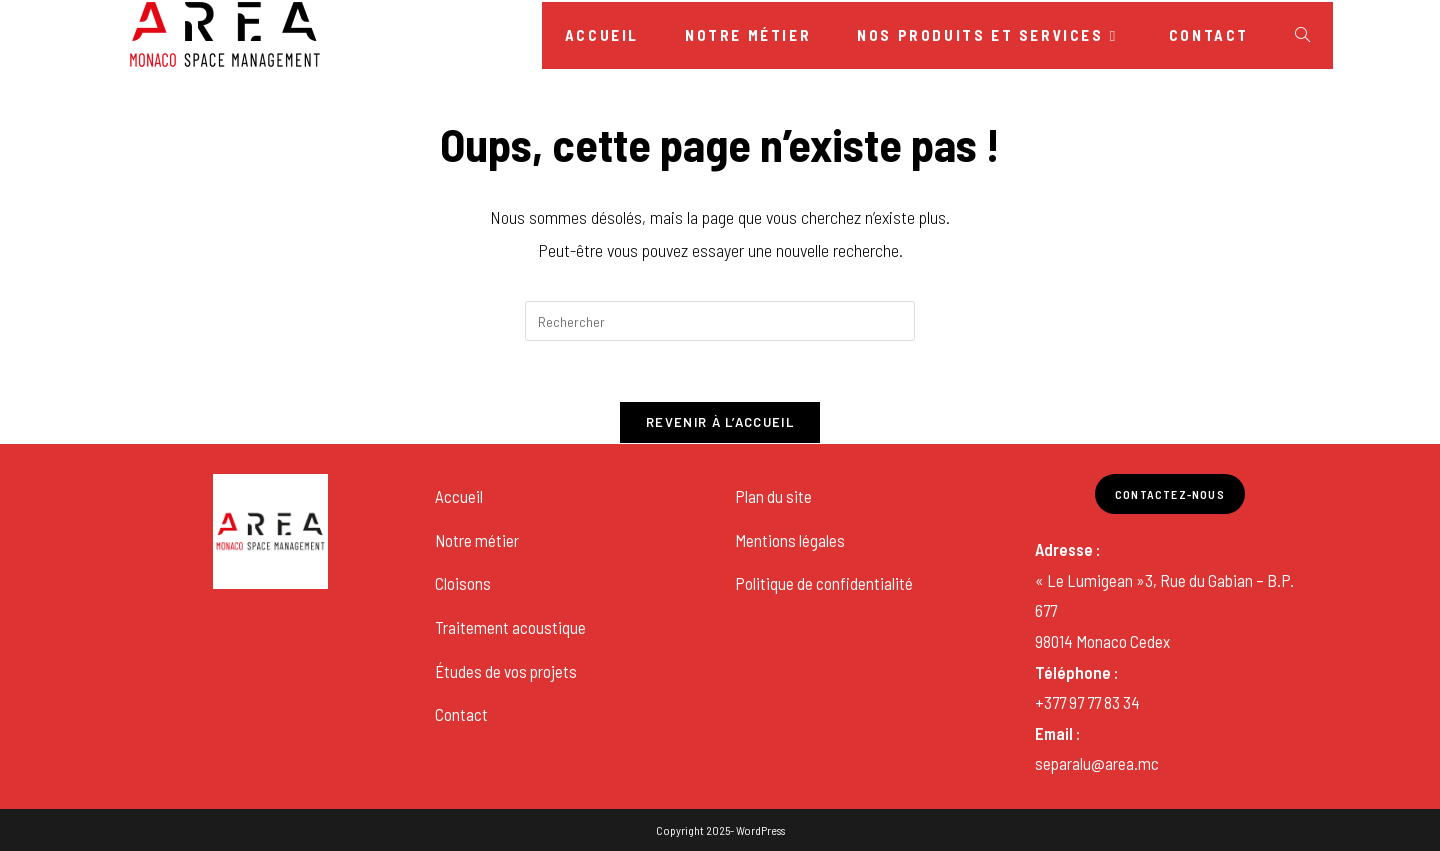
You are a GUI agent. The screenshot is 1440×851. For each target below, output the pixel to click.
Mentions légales (790, 540)
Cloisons (463, 583)
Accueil (459, 496)
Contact (461, 714)
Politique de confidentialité (824, 583)
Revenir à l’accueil (720, 422)
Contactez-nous (1170, 494)
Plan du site (773, 496)
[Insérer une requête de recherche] (720, 321)
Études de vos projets (506, 671)
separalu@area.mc (1097, 763)
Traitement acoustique (510, 627)
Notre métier (477, 540)
